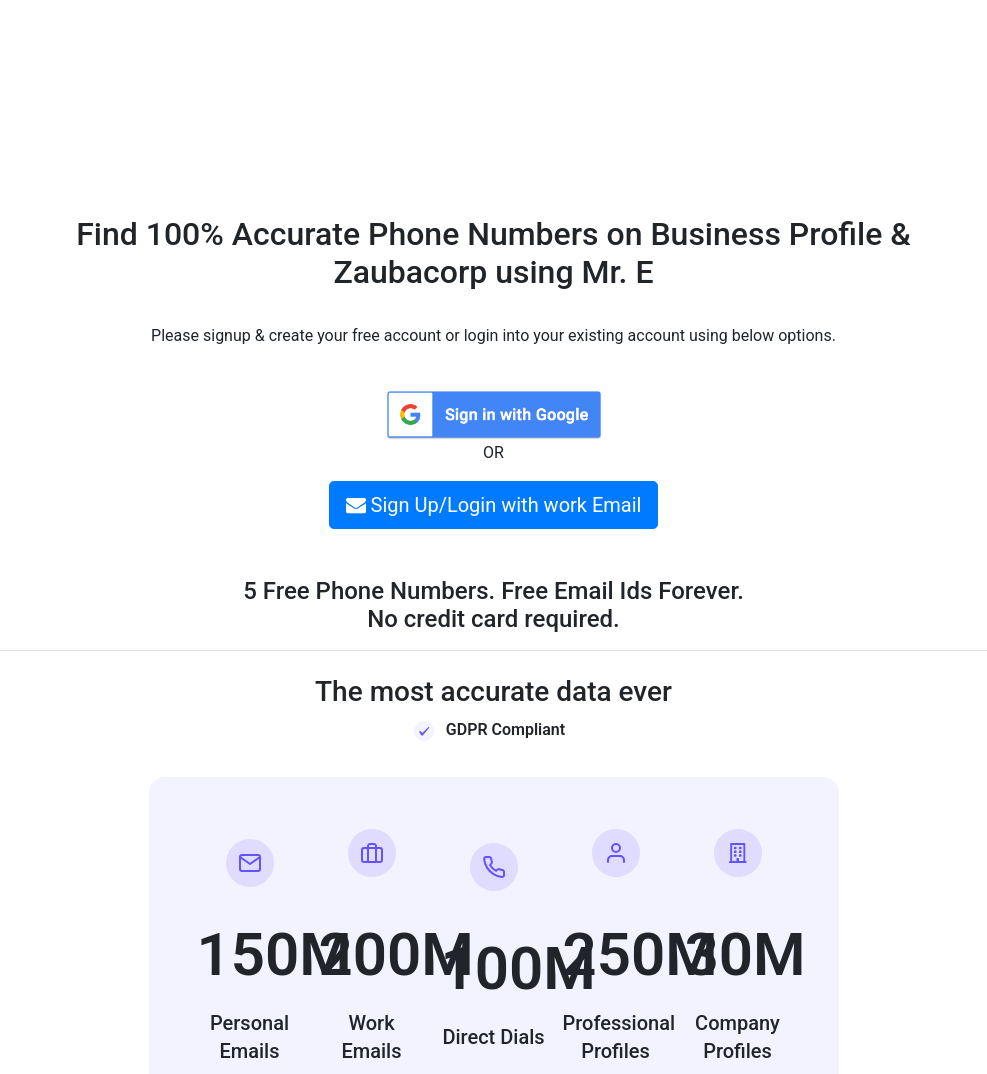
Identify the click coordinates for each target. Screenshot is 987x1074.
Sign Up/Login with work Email (494, 505)
